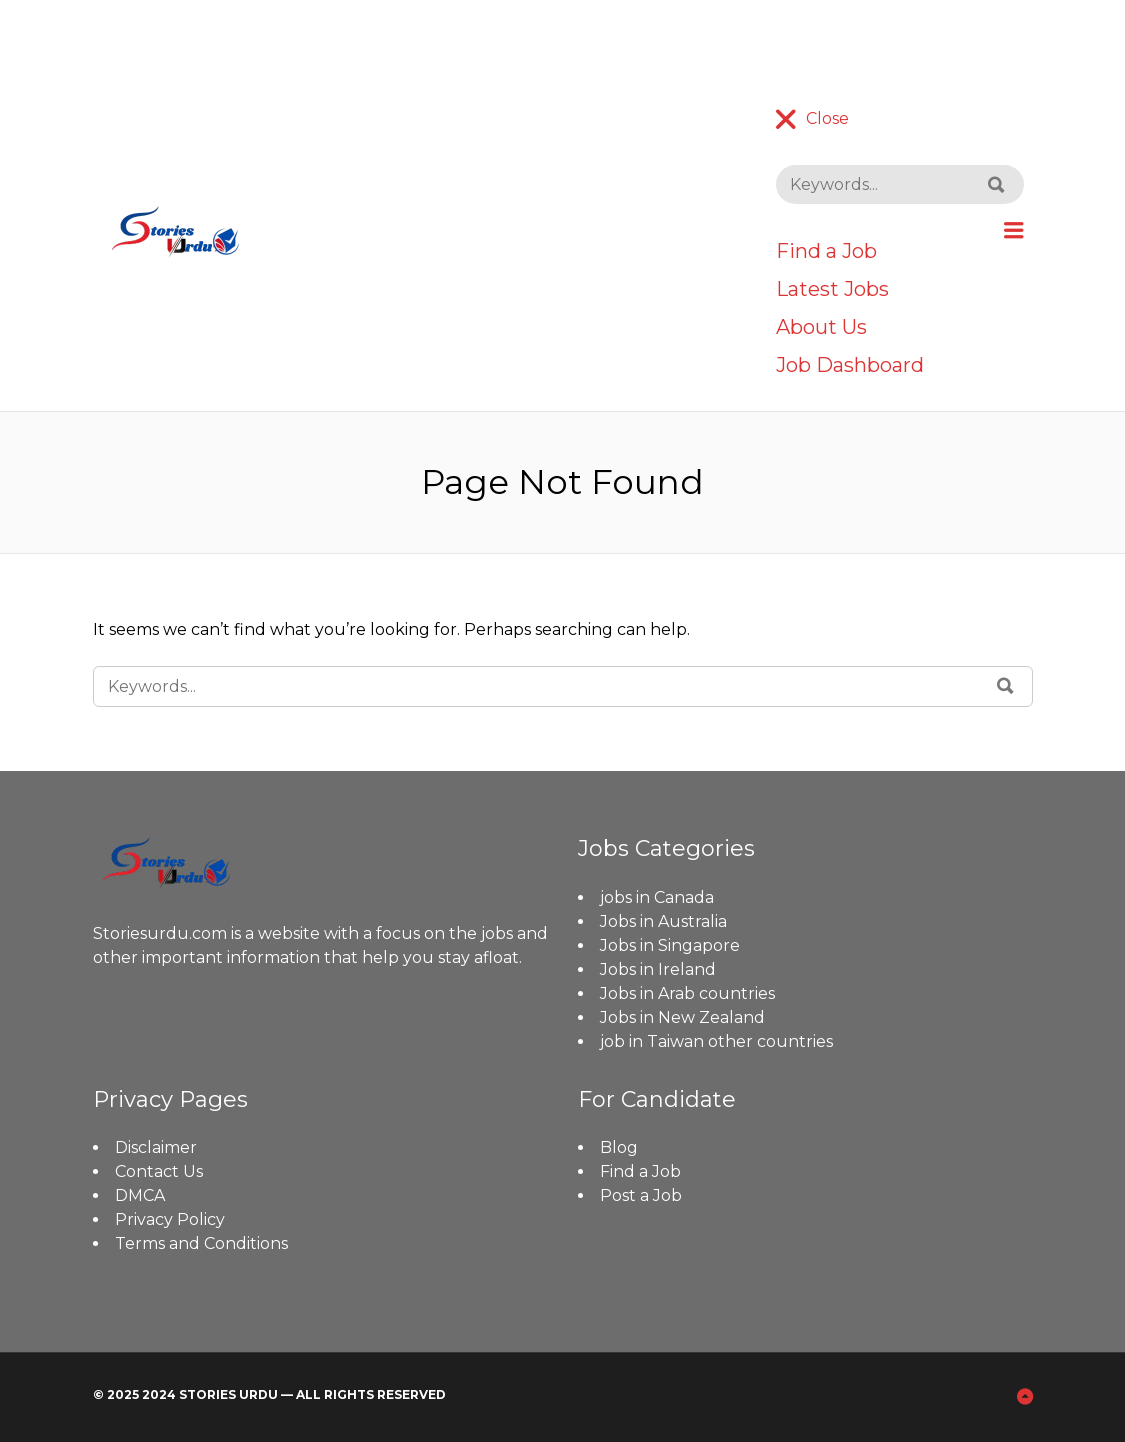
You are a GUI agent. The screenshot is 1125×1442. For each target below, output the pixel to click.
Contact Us (159, 1171)
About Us (821, 327)
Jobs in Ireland (658, 969)
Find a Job (826, 251)
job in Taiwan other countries (716, 1041)
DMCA (140, 1195)
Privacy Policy (170, 1219)
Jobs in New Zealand (682, 1017)
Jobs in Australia (663, 921)
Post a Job (641, 1195)
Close (827, 118)
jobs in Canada (657, 897)
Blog (619, 1147)
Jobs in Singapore (670, 945)
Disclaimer (156, 1147)
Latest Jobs (832, 289)
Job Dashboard (850, 365)
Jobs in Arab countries (687, 993)
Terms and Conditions (201, 1243)
